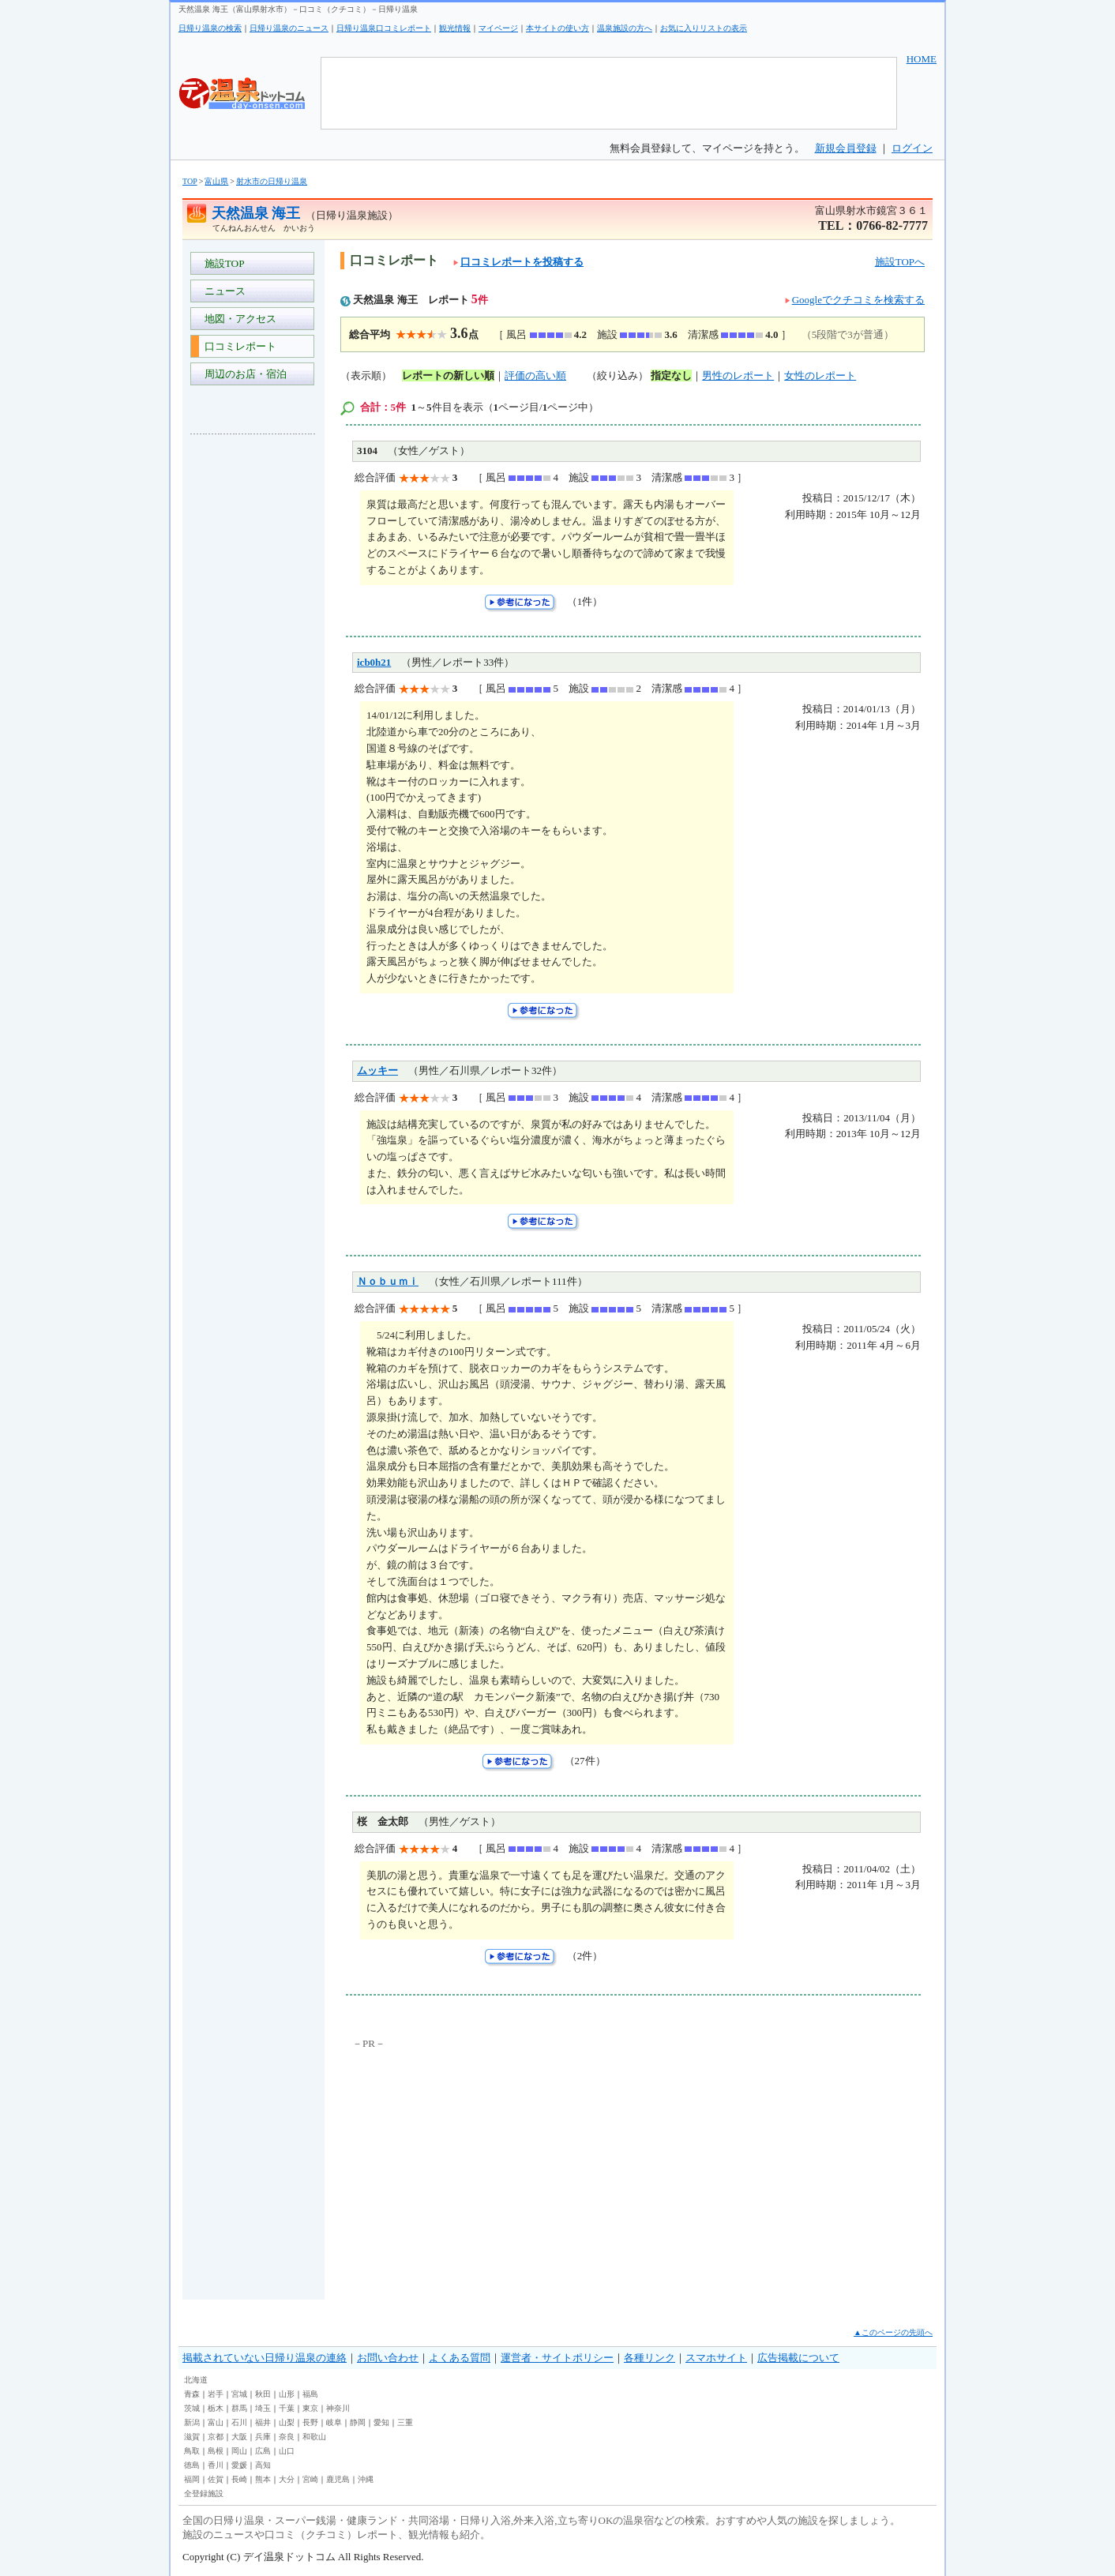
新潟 (192, 2422)
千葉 (287, 2408)
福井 (263, 2422)
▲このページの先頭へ (893, 2332)
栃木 (215, 2408)
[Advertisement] (253, 682)
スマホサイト (716, 2358)
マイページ (498, 28)
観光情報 (455, 28)
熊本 (263, 2479)
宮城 (239, 2394)
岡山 (239, 2450)
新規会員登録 (846, 148)
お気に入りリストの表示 (703, 28)
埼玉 (263, 2408)
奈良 (287, 2436)
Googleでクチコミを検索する (858, 300)
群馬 (239, 2408)
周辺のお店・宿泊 (243, 374)
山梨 (287, 2422)
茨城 (192, 2408)
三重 (405, 2422)
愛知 (381, 2422)
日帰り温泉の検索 (210, 28)
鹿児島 (338, 2479)
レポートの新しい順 (448, 375)
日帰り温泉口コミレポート (383, 28)
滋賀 (192, 2436)
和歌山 (314, 2436)
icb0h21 (374, 662)
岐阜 (334, 2422)
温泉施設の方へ (624, 28)
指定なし (671, 375)
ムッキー (377, 1070)
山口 (287, 2450)
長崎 (239, 2479)
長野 (310, 2422)
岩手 (215, 2394)
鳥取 (192, 2450)
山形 (287, 2394)
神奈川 (338, 2408)
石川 (239, 2422)
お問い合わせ (388, 2358)
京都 (215, 2436)
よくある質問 (459, 2358)
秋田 (263, 2394)
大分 (287, 2479)
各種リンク (649, 2358)
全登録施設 (203, 2493)
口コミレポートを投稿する (518, 262)
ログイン (912, 148)
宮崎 (310, 2479)
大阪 (239, 2436)
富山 (215, 2422)
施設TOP (222, 263)
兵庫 (263, 2436)
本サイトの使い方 (557, 28)
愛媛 (239, 2465)
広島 (263, 2450)
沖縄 (366, 2479)
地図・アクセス (237, 319)
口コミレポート (237, 346)
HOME (922, 59)
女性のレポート (820, 375)
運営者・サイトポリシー (557, 2358)
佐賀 (215, 2479)
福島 (310, 2394)
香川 (215, 2465)
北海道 (196, 2379)
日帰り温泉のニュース (289, 28)
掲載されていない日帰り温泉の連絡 (264, 2358)
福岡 (192, 2479)
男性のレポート (738, 375)
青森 (192, 2394)
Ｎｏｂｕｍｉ (388, 1281)
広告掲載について (798, 2358)
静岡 (358, 2422)
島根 (215, 2450)
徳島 (192, 2465)
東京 (310, 2408)
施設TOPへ (900, 262)
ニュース (222, 291)
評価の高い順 (535, 375)
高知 (263, 2465)
